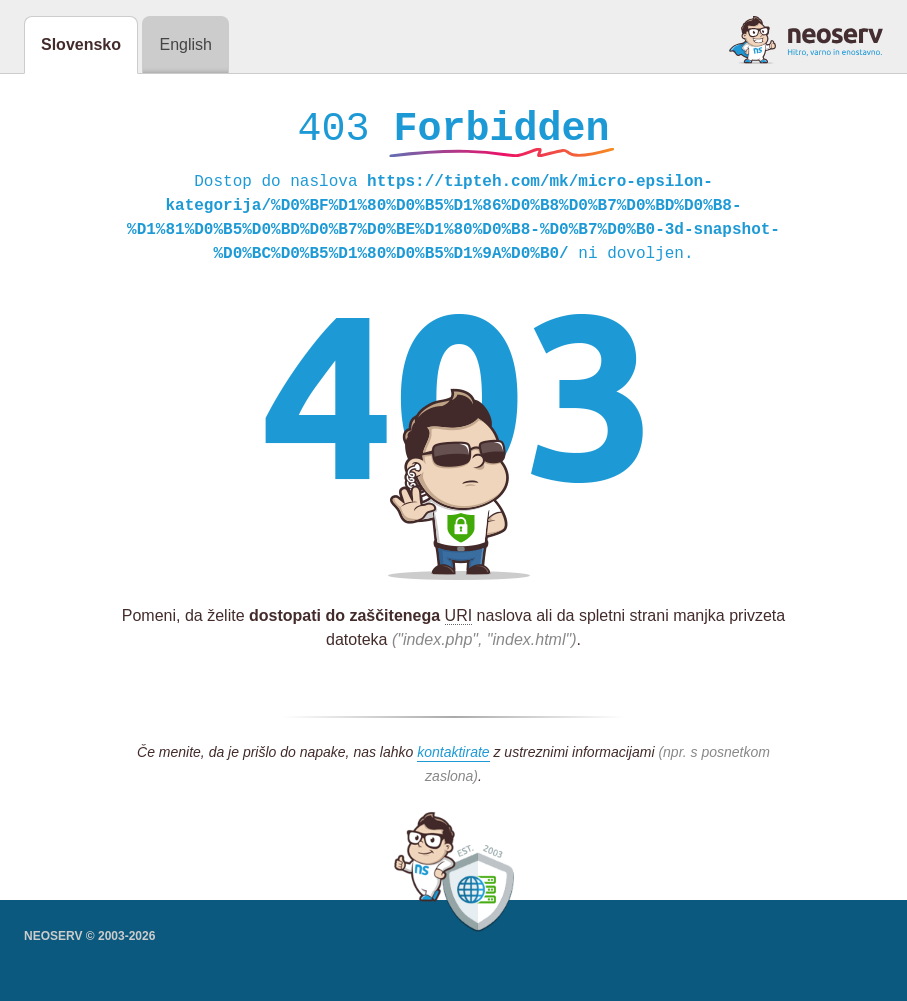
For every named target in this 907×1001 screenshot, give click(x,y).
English (185, 44)
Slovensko (81, 44)
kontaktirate (453, 757)
